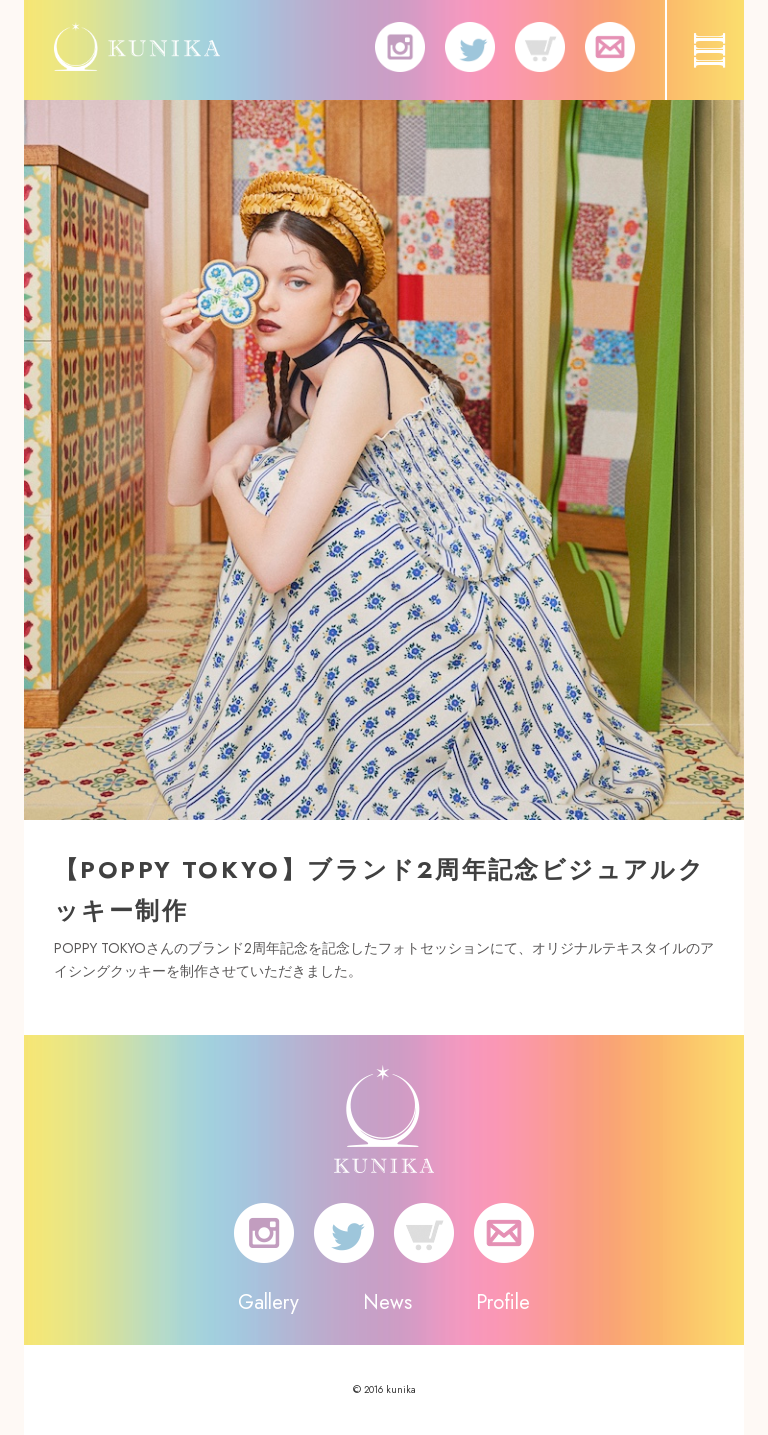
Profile (503, 1302)
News (387, 1302)
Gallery (268, 1302)
